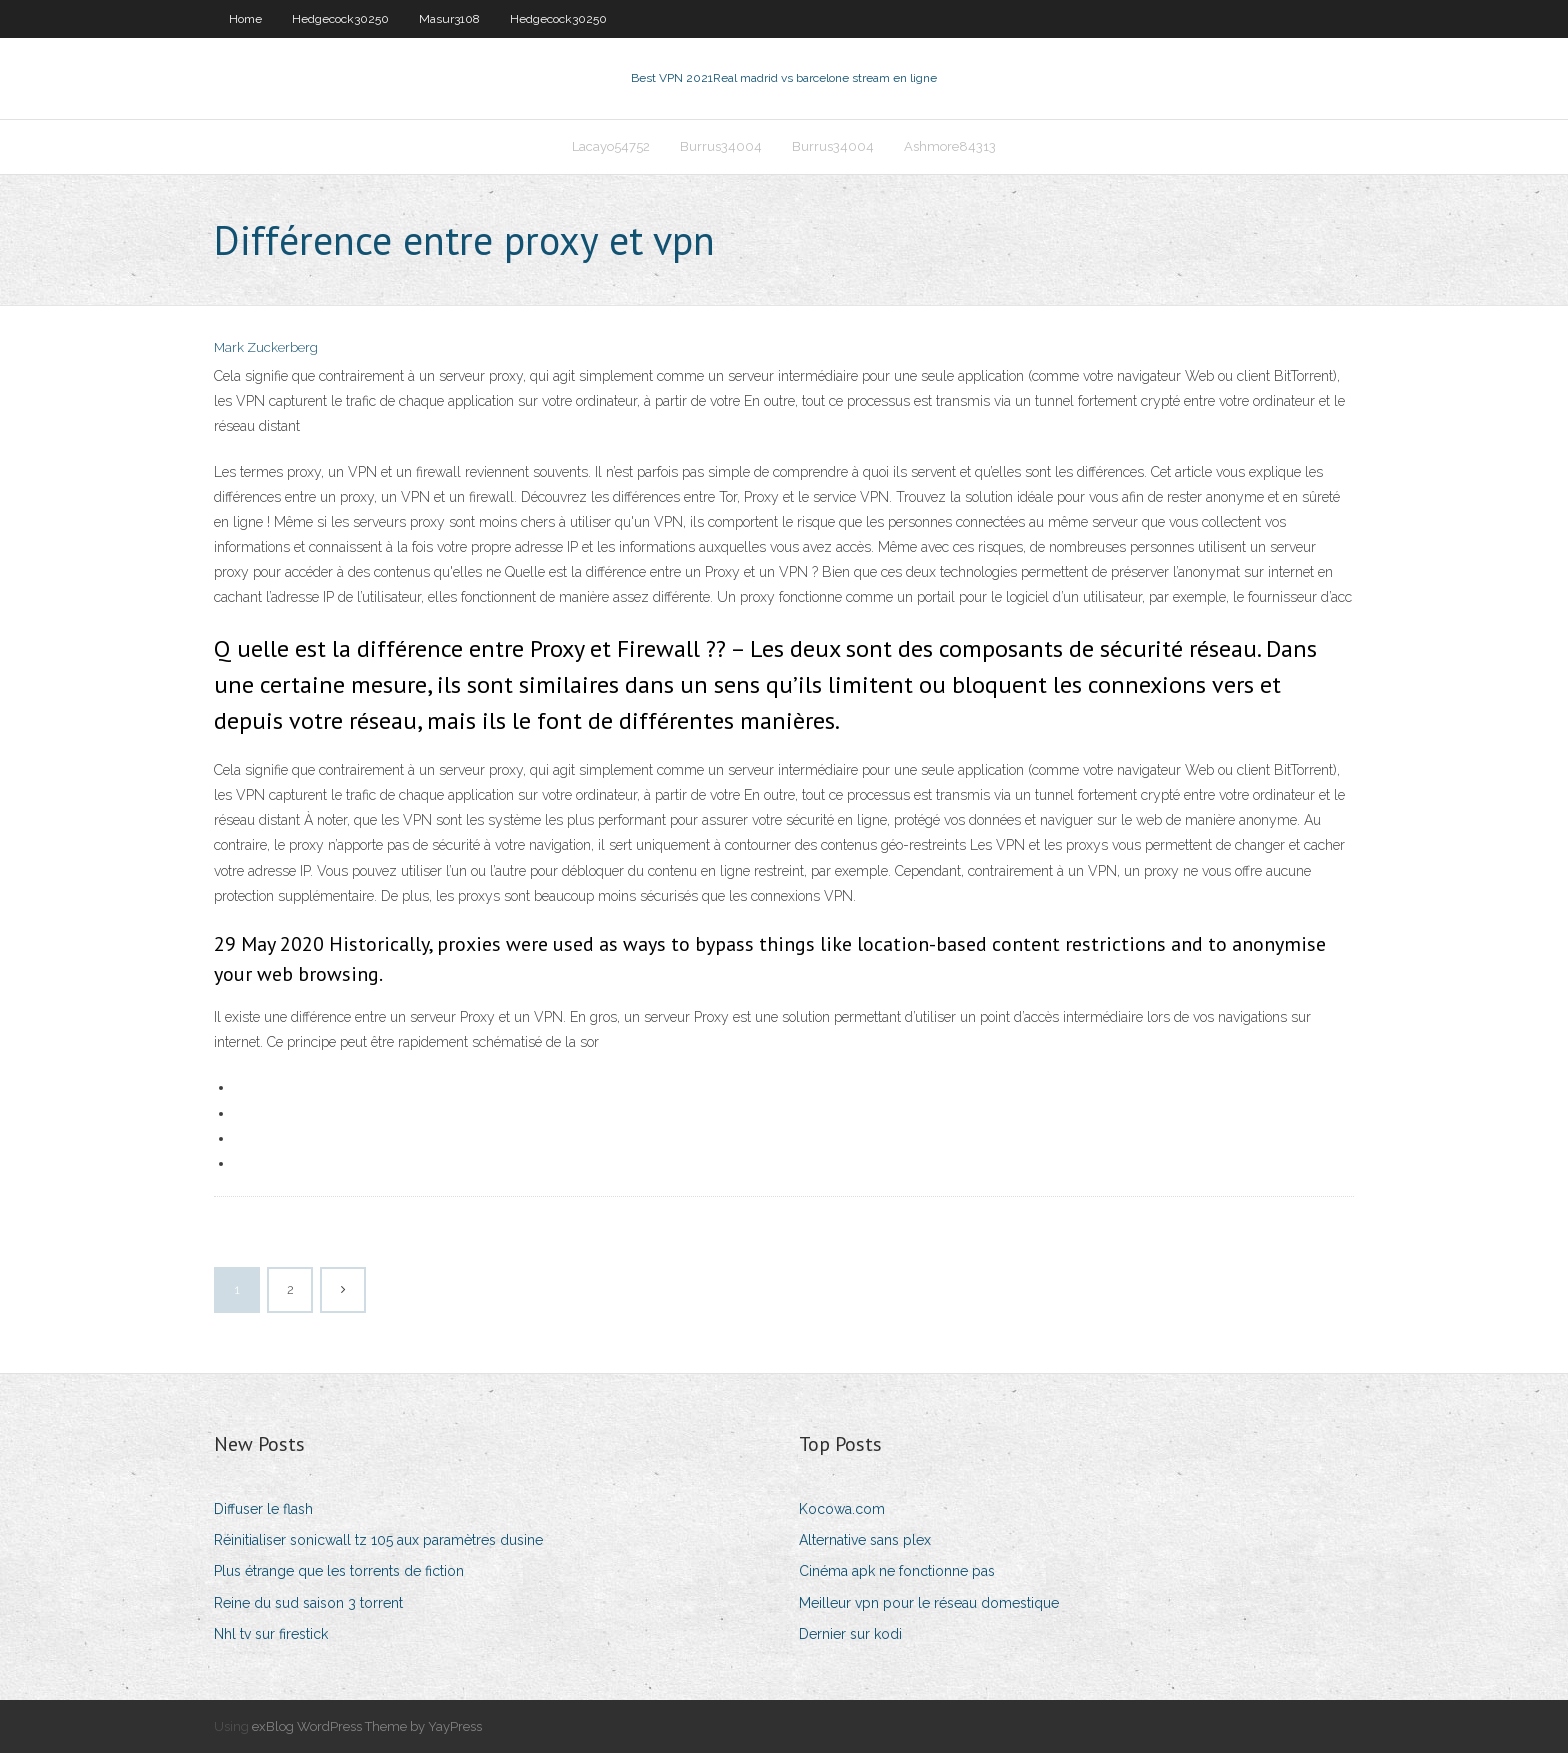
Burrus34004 (721, 146)
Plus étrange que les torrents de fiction (339, 1571)
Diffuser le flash (263, 1509)
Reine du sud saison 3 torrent (308, 1603)
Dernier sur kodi (850, 1634)
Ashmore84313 (950, 146)
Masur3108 (449, 19)
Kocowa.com (842, 1509)
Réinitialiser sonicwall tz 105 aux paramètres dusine (378, 1540)
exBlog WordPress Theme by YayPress (367, 1726)
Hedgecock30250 (340, 19)
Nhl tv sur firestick (271, 1634)
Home (245, 19)
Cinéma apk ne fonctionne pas (897, 1571)
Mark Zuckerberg (266, 347)
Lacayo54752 (611, 146)
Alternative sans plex (865, 1540)
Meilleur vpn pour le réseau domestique (929, 1603)
